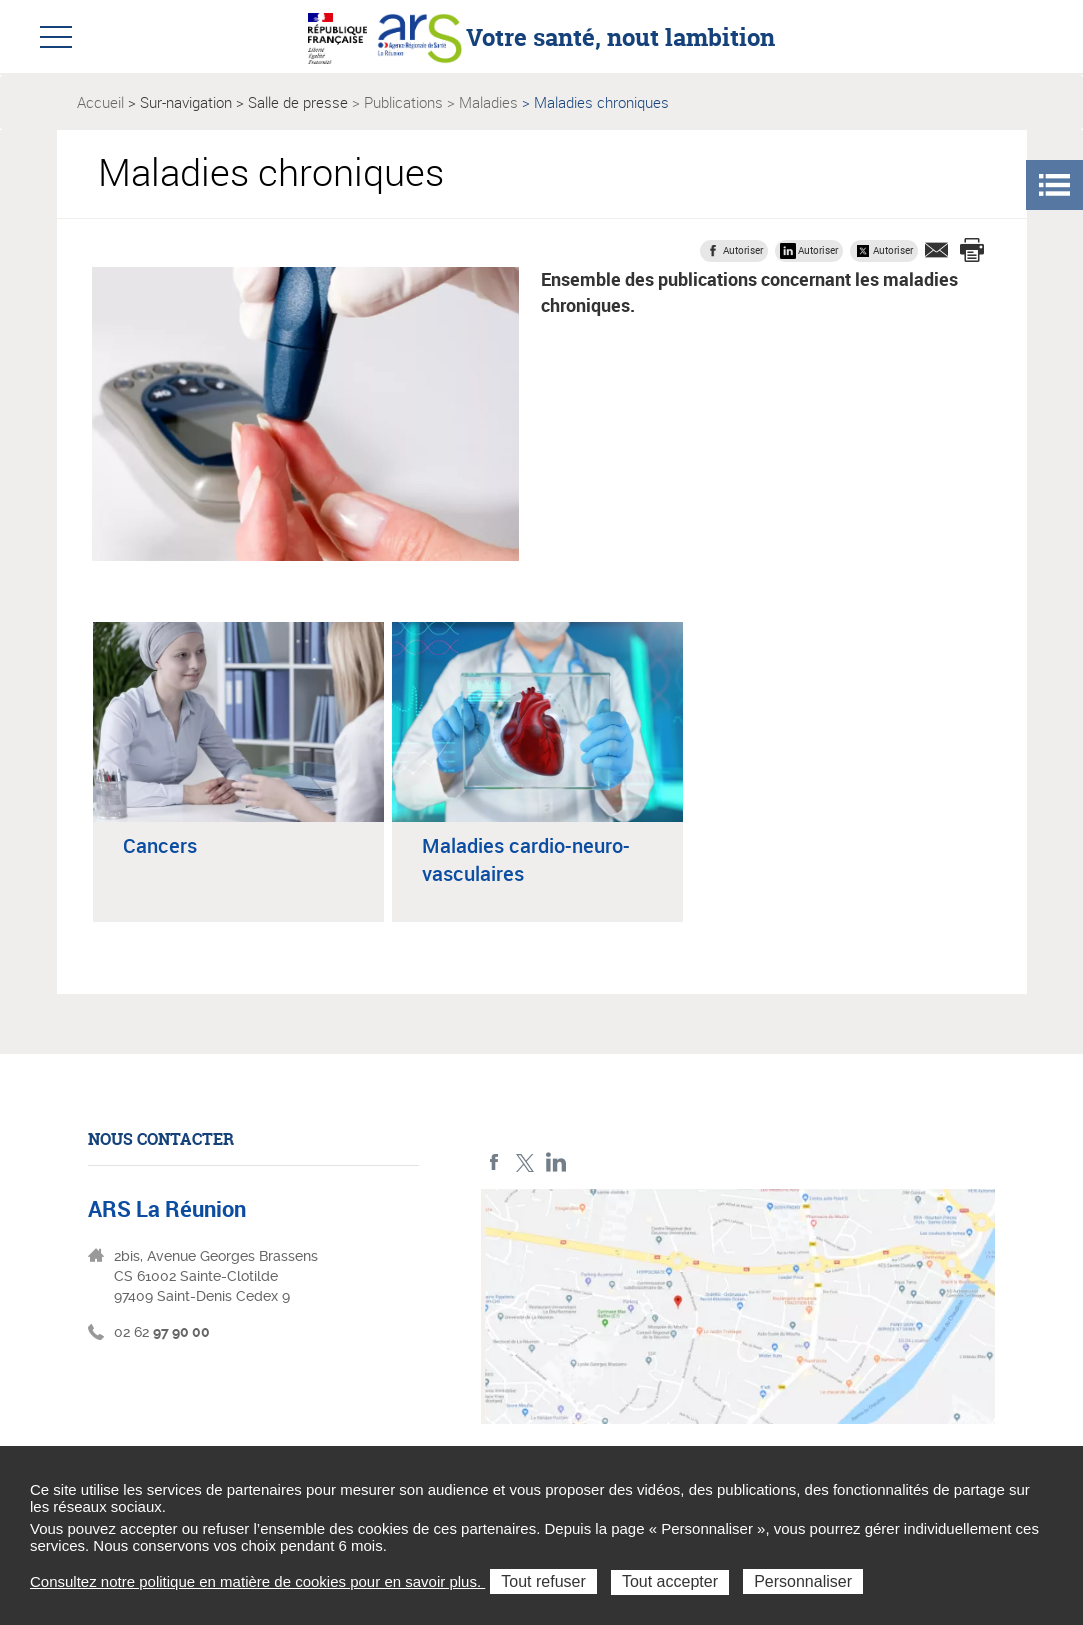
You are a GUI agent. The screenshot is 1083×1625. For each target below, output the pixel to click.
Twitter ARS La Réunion (525, 1162)
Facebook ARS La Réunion (494, 1162)
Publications (403, 102)
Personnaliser (803, 1581)
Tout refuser (543, 1581)
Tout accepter (670, 1581)
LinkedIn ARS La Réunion (556, 1162)
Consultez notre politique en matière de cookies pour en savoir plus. (257, 1581)
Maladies (488, 102)
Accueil (100, 102)
